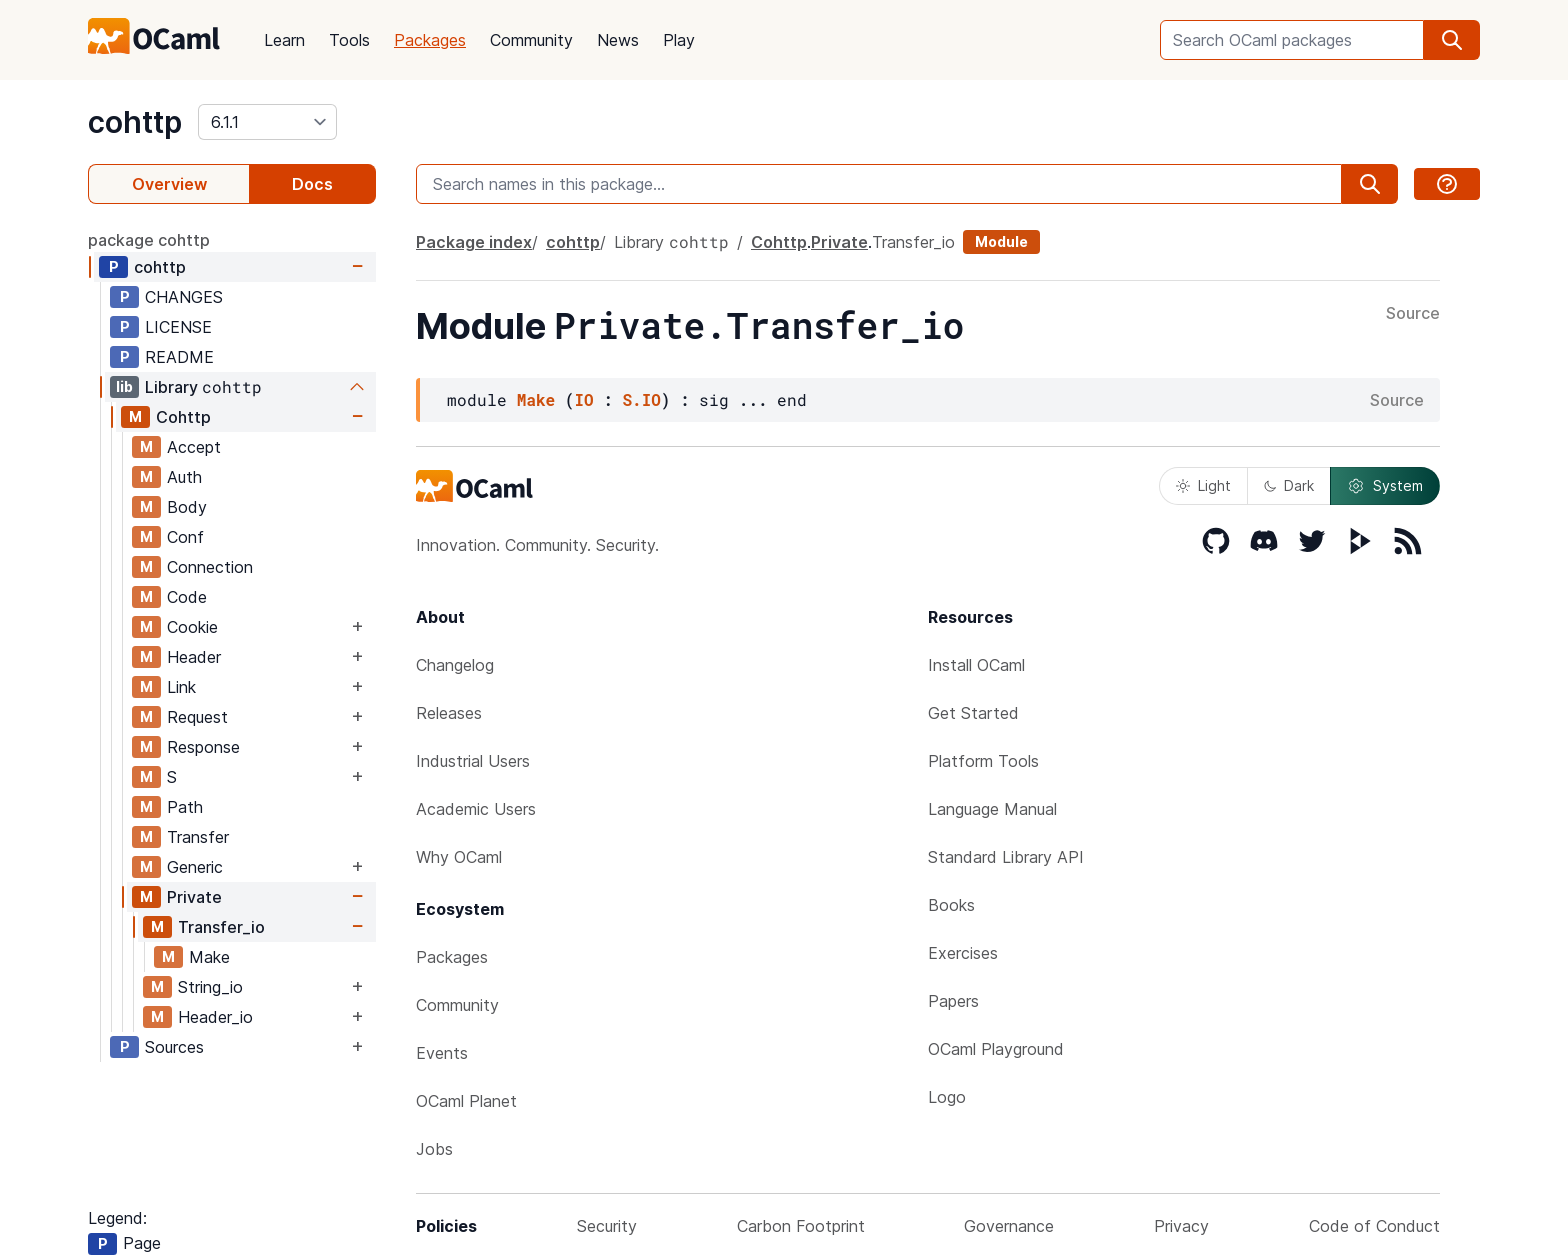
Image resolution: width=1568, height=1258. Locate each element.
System (1385, 486)
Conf (185, 537)
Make (209, 957)
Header (194, 657)
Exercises (963, 953)
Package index (474, 242)
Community (531, 40)
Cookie (192, 627)
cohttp (135, 122)
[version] (267, 122)
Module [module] (1001, 241)
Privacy (1181, 1226)
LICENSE (178, 327)
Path (185, 807)
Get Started (973, 713)
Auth (184, 477)
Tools (349, 40)
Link (181, 687)
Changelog (455, 665)
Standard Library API (1006, 857)
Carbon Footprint (801, 1226)
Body (187, 507)
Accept (194, 447)
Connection (210, 567)
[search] (1452, 40)
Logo (947, 1097)
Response (203, 747)
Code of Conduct (1374, 1226)
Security (607, 1226)
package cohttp (149, 240)
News (618, 40)
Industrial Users (473, 761)
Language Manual (992, 809)
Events (442, 1053)
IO (583, 399)
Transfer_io (221, 927)
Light (1203, 485)
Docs (312, 184)
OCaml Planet (466, 1101)
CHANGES (184, 297)
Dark (1289, 485)
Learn (284, 40)
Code (187, 597)
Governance (1009, 1226)
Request (197, 717)
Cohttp (183, 417)
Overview (169, 184)
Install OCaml (976, 665)
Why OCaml (459, 857)
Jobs (434, 1149)
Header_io (215, 1017)
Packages (430, 40)
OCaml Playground (996, 1049)
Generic (195, 867)
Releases (449, 713)
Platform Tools (983, 761)
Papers (953, 1001)
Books (951, 905)
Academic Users (476, 809)
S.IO (641, 399)
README (179, 357)
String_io (210, 987)
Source (1413, 314)
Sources (174, 1047)
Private (194, 897)
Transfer (198, 837)
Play (679, 40)
